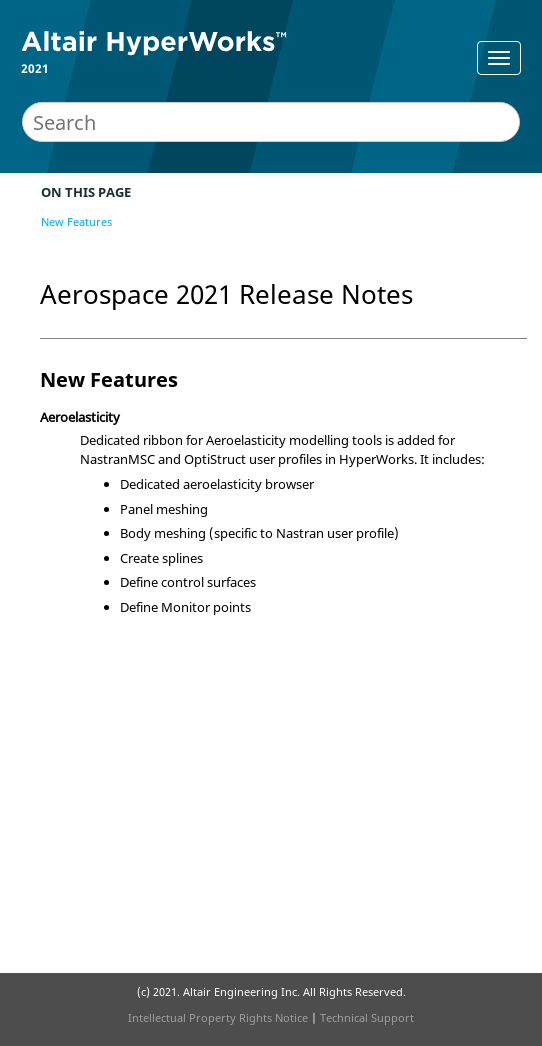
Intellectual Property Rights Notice (218, 1017)
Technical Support (367, 1017)
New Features (76, 221)
